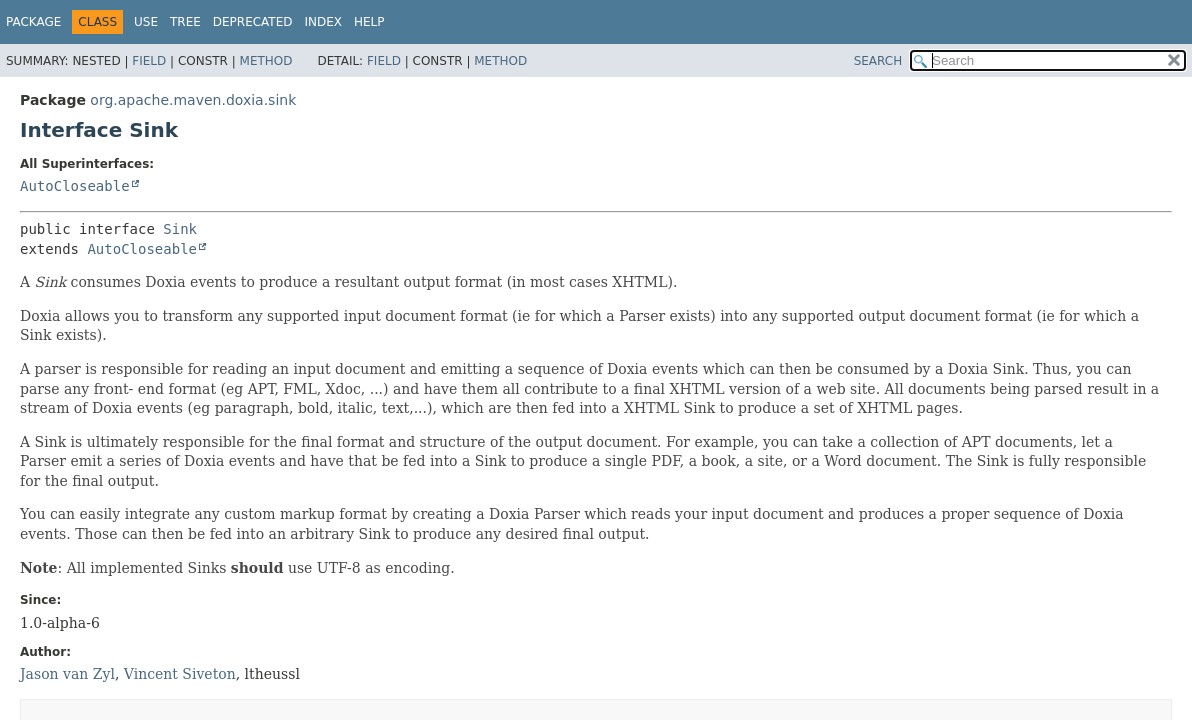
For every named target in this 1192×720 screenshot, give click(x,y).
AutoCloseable (75, 186)
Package (33, 22)
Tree (185, 22)
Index (323, 22)
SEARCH (878, 61)
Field (149, 61)
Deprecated (253, 22)
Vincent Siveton (180, 674)
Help (369, 22)
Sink (180, 229)
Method (266, 61)
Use (146, 22)
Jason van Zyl (67, 674)
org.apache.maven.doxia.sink (193, 100)
